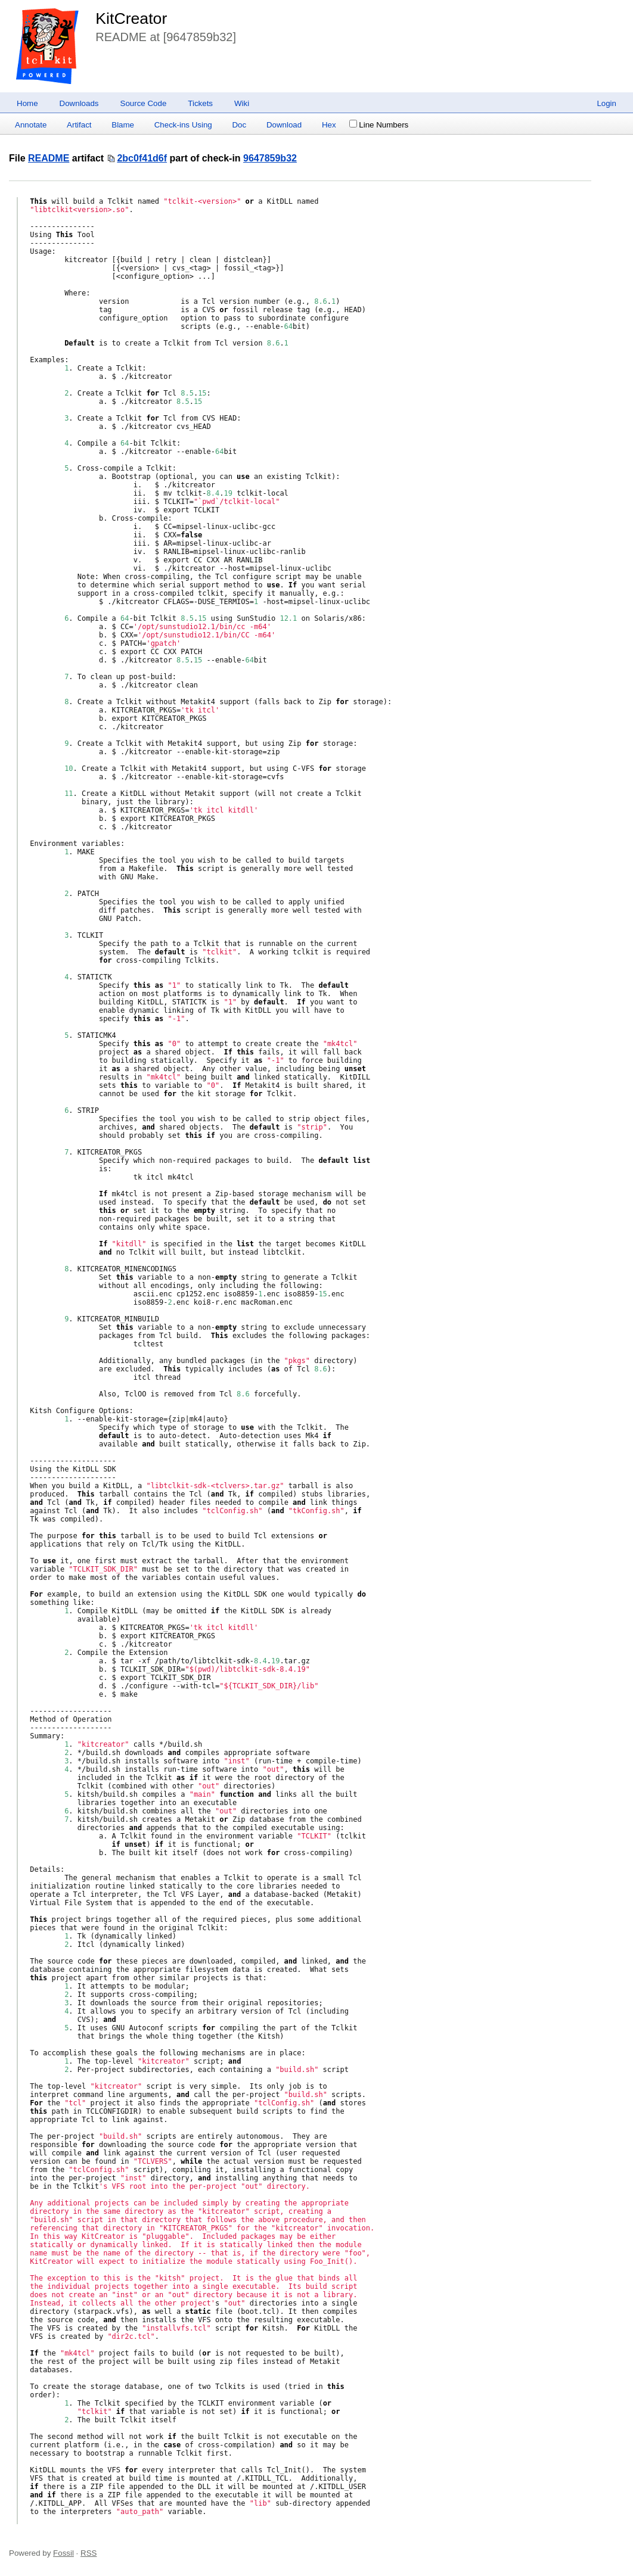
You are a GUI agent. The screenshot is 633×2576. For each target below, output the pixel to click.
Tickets (200, 103)
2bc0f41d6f (142, 158)
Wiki (241, 103)
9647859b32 (270, 158)
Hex (329, 124)
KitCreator (131, 18)
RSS (88, 2553)
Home (27, 103)
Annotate (30, 124)
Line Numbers (378, 124)
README (48, 158)
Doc (239, 124)
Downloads (79, 103)
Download (284, 124)
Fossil (63, 2553)
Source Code (143, 103)
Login (606, 103)
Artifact (79, 124)
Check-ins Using (183, 124)
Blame (122, 124)
